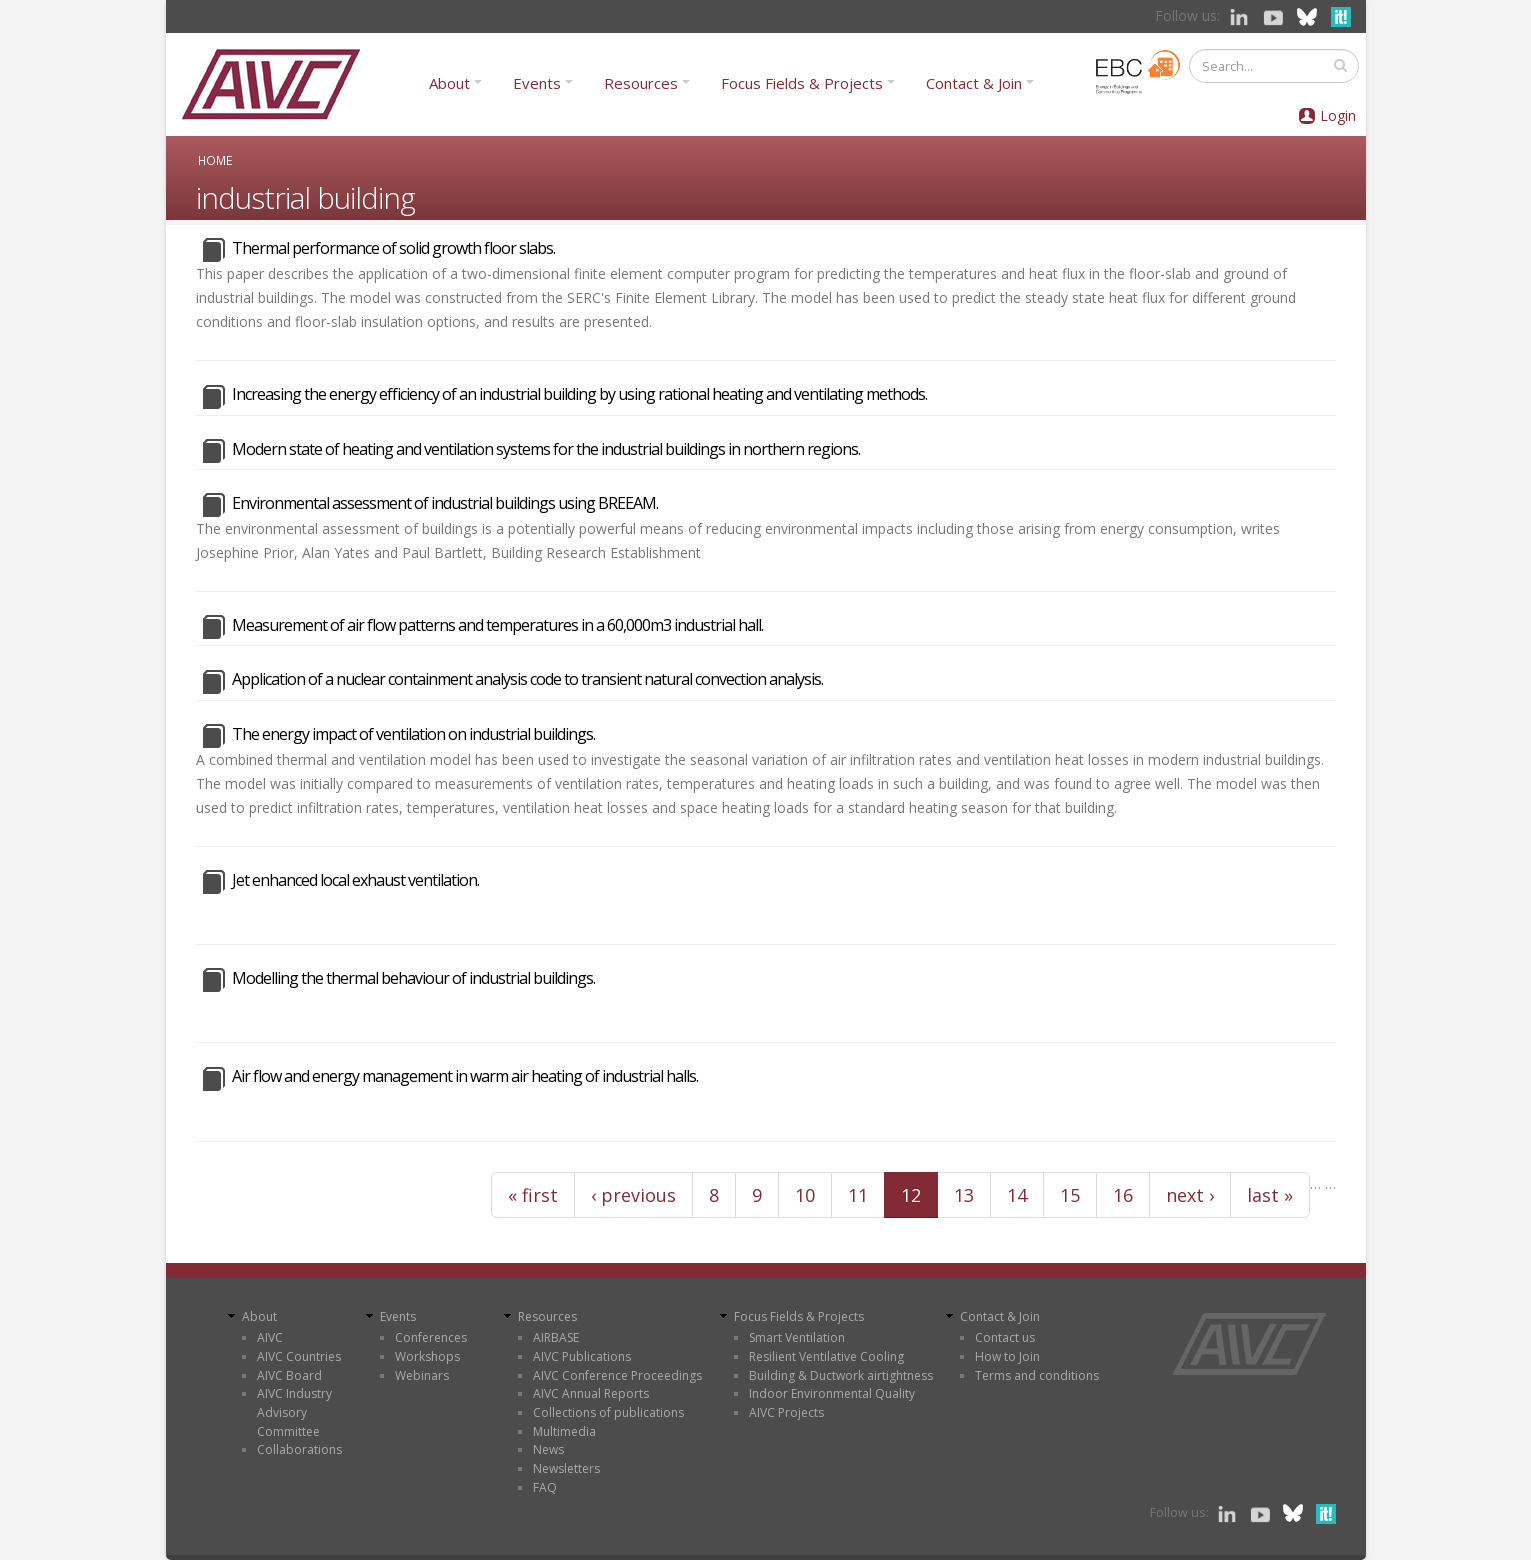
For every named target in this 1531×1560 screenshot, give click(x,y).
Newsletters (566, 1468)
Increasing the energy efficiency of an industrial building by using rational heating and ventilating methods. (579, 394)
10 (805, 1195)
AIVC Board (289, 1375)
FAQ (545, 1487)
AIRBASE (556, 1337)
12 (911, 1195)
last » (1270, 1195)
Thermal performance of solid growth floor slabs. (393, 248)
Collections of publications (608, 1412)
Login (1338, 115)
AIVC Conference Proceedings (617, 1375)
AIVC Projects (786, 1412)
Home (215, 160)
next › (1190, 1195)
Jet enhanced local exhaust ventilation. (355, 880)
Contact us (1005, 1337)
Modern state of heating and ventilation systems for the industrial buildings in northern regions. (546, 449)
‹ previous (633, 1195)
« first (533, 1195)
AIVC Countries (299, 1356)
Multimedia (564, 1431)
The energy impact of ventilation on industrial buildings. (413, 734)
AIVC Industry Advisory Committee (294, 1412)
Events (537, 83)
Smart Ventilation (797, 1337)
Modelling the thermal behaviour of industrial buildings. (413, 978)
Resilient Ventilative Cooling (826, 1356)
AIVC (270, 1337)
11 (858, 1195)
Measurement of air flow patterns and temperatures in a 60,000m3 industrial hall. (497, 625)
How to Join (1007, 1356)
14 (1017, 1195)
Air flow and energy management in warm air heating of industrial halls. (465, 1076)
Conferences (431, 1337)
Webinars (422, 1375)
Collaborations (299, 1449)
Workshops (427, 1356)
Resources (641, 83)
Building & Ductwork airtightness (841, 1375)
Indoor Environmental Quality (832, 1393)
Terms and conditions (1037, 1375)
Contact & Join (974, 83)
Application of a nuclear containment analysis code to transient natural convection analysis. (527, 679)
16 (1123, 1195)
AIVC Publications (582, 1356)
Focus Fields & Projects (802, 83)
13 (964, 1195)
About (449, 83)
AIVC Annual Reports (591, 1393)
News (548, 1449)
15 (1070, 1195)
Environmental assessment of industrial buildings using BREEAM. (445, 503)
